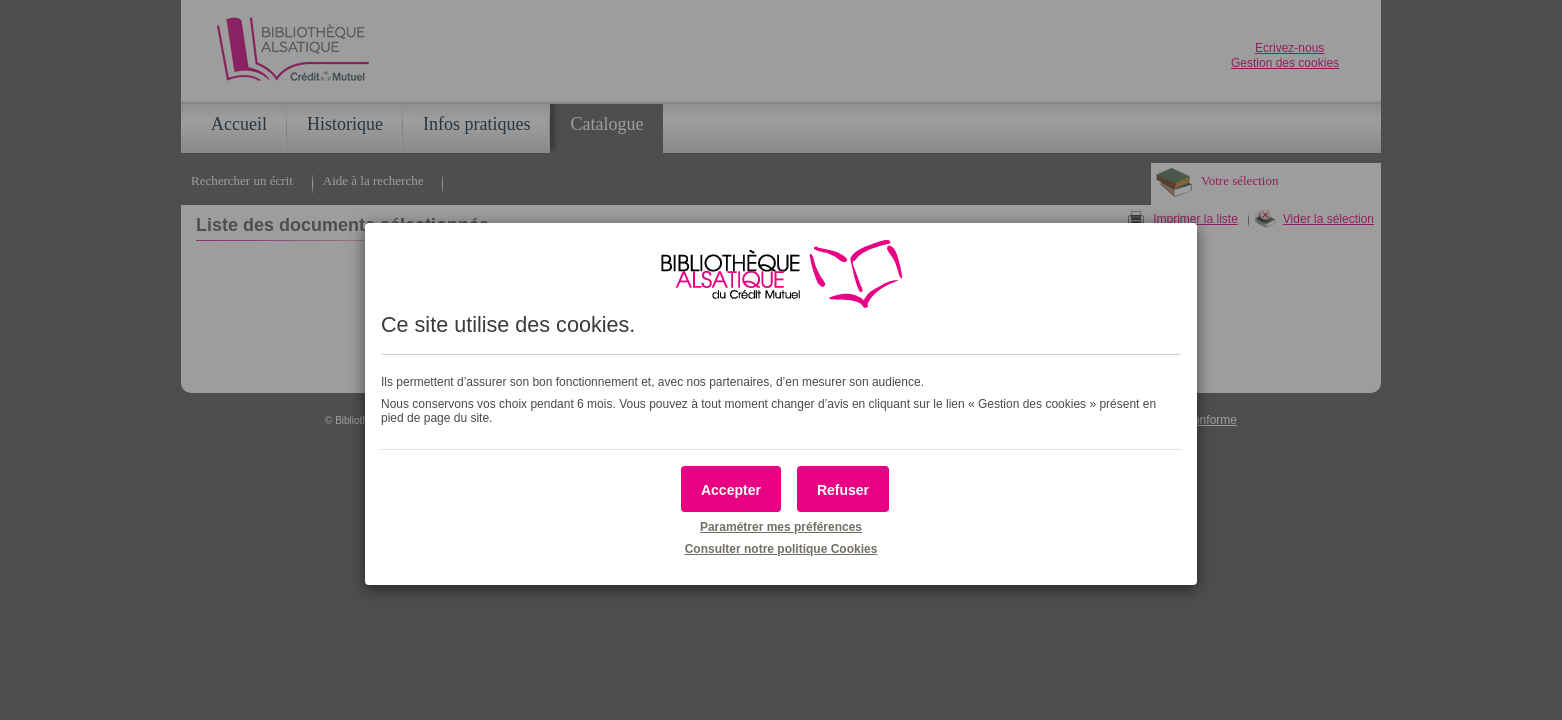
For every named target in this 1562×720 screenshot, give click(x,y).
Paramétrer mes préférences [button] (781, 527)
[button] (731, 489)
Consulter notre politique (781, 549)
